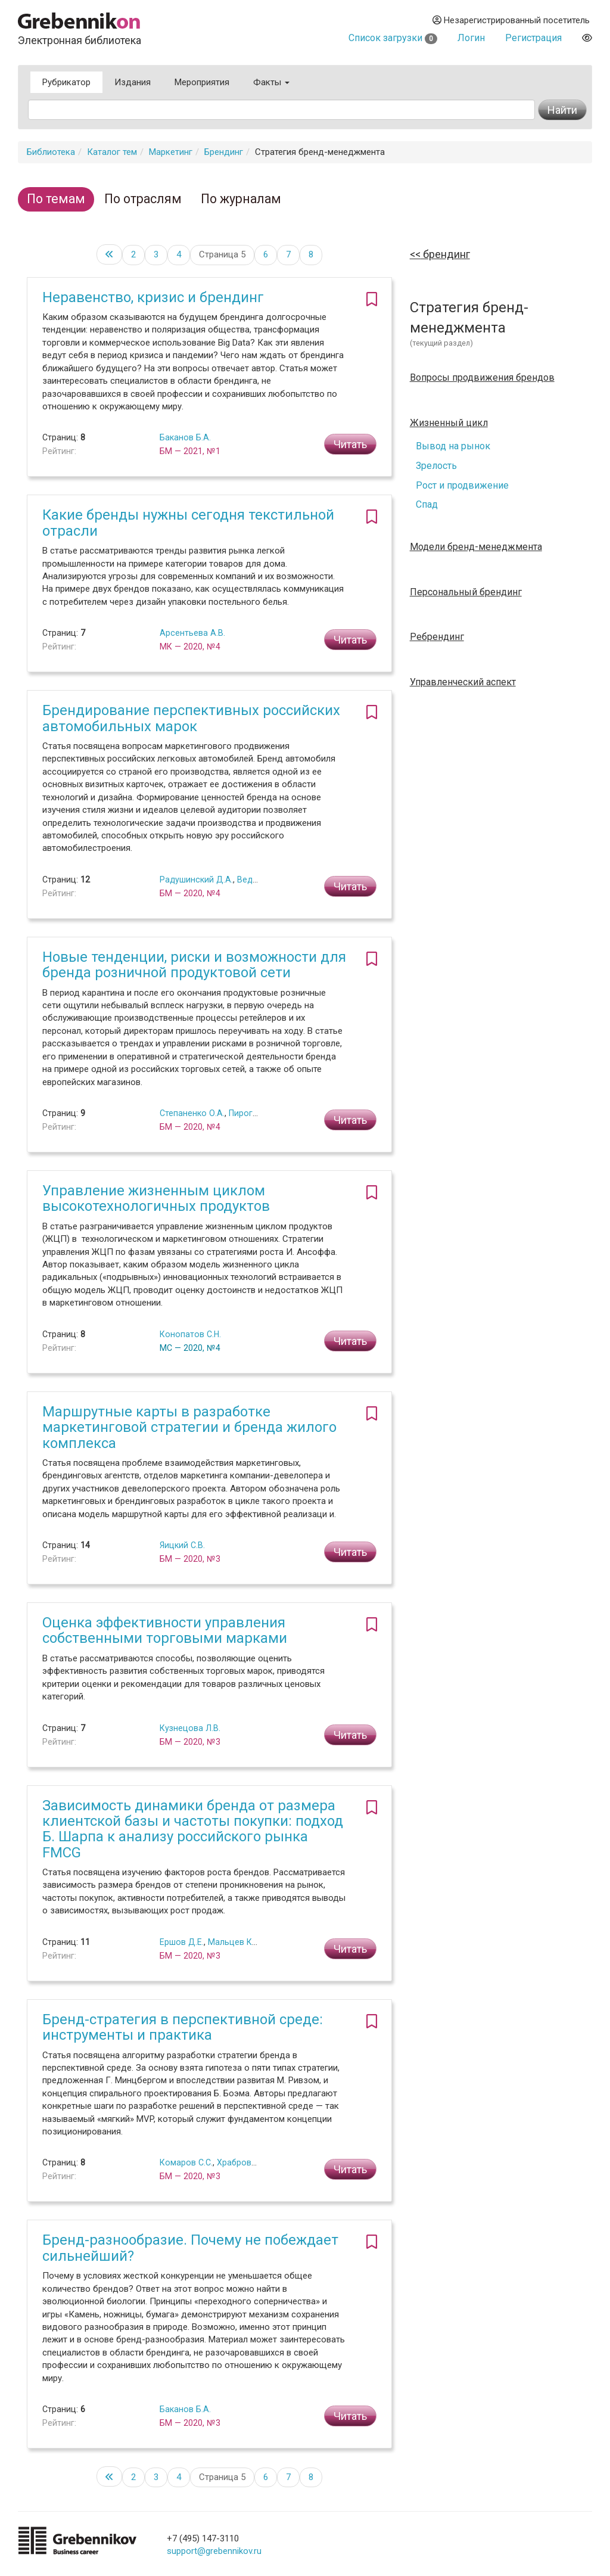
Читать (350, 444)
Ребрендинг (437, 637)
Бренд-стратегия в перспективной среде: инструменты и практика (182, 2027)
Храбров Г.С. (242, 2162)
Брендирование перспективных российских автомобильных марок (191, 718)
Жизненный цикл (449, 423)
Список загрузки (392, 37)
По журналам (241, 198)
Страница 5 (222, 254)
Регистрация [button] (533, 37)
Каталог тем (112, 152)
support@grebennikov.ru (214, 2551)
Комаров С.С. (186, 2162)
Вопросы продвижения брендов (482, 378)
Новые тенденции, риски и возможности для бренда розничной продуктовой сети (194, 965)
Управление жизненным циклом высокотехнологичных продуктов (156, 1198)
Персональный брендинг (466, 592)
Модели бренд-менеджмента (476, 547)
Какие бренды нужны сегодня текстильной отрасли (188, 523)
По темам (56, 198)
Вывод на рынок (453, 446)
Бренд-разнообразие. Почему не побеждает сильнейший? (190, 2248)
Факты (271, 82)
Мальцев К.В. (234, 1942)
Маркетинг (170, 152)
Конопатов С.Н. (190, 1334)
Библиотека (51, 152)
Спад (427, 504)
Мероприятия (202, 82)
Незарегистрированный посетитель (511, 20)
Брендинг (223, 152)
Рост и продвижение (462, 485)
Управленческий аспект (463, 682)
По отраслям (143, 198)
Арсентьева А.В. (192, 633)
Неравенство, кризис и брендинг (153, 297)
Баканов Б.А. (185, 437)
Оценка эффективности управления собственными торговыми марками (164, 1630)
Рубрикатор (66, 82)
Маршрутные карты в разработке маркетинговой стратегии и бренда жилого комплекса (189, 1427)
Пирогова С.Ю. (258, 1113)
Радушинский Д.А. (196, 879)
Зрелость (436, 465)
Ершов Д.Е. (182, 1942)
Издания (132, 82)
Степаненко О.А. (192, 1113)
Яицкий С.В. (182, 1545)
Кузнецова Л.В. (190, 1728)
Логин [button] (471, 37)
